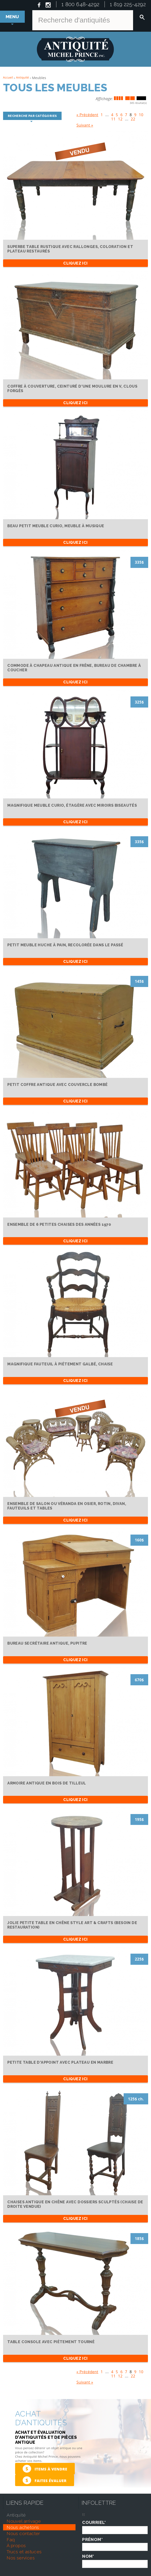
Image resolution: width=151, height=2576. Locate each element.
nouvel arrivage (24, 2524)
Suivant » (84, 124)
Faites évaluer (45, 2484)
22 (133, 118)
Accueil (8, 77)
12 (120, 118)
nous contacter (23, 2537)
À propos (16, 2549)
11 (113, 118)
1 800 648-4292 (81, 4)
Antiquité (22, 77)
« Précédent (87, 113)
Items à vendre (45, 2472)
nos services (21, 2561)
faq (11, 2543)
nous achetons (23, 2530)
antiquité (16, 2518)
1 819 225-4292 (128, 4)
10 (141, 113)
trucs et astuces (24, 2555)
